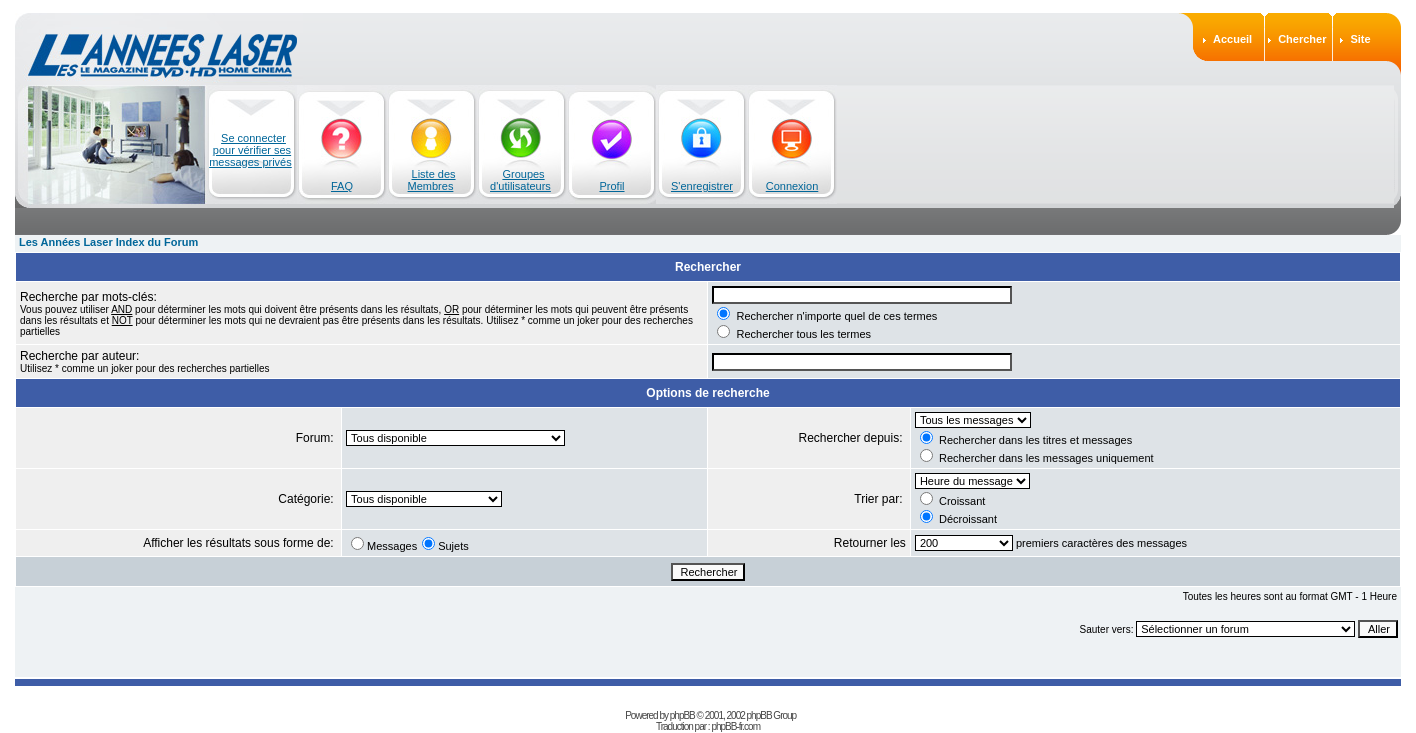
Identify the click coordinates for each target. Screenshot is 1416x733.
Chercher (1302, 39)
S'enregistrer (702, 186)
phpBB (682, 702)
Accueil (1232, 39)
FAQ (342, 186)
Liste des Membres (432, 180)
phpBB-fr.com (735, 713)
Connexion (792, 186)
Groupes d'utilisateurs (520, 180)
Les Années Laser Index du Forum (108, 242)
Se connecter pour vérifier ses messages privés (250, 150)
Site (1360, 39)
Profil (611, 186)
